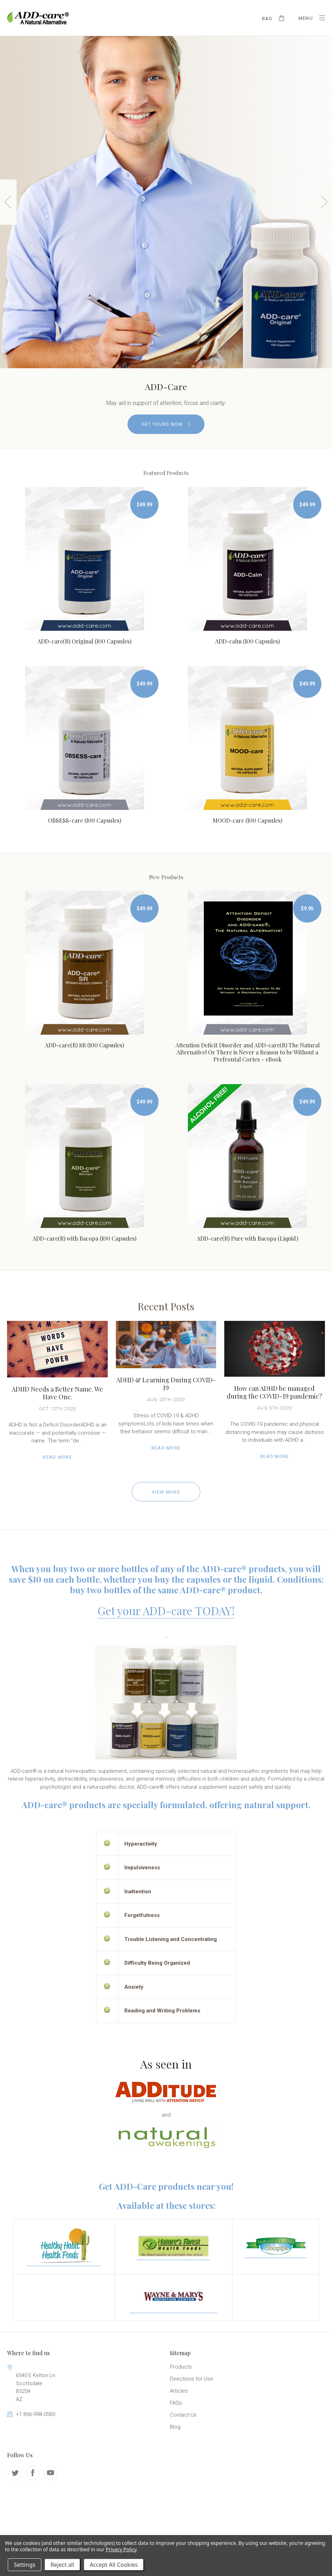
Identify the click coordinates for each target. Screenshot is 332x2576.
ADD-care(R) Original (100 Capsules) (84, 641)
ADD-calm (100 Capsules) (247, 641)
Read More (57, 1457)
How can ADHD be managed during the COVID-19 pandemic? (274, 1392)
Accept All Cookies (114, 2565)
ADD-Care (166, 386)
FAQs (176, 2403)
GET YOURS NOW (166, 424)
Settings (24, 2565)
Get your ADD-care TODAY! (166, 1610)
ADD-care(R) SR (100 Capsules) (84, 1045)
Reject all (62, 2565)
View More (166, 1492)
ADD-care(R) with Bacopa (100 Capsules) (84, 1238)
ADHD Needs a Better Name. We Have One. (57, 1393)
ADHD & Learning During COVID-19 (166, 1384)
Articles (179, 2391)
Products (181, 2367)
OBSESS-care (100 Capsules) (84, 820)
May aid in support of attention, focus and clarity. (166, 403)
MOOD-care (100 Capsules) (247, 820)
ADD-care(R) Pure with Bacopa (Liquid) (247, 1238)
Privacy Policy (121, 2549)
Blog (175, 2427)
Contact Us (183, 2415)
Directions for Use (191, 2379)
